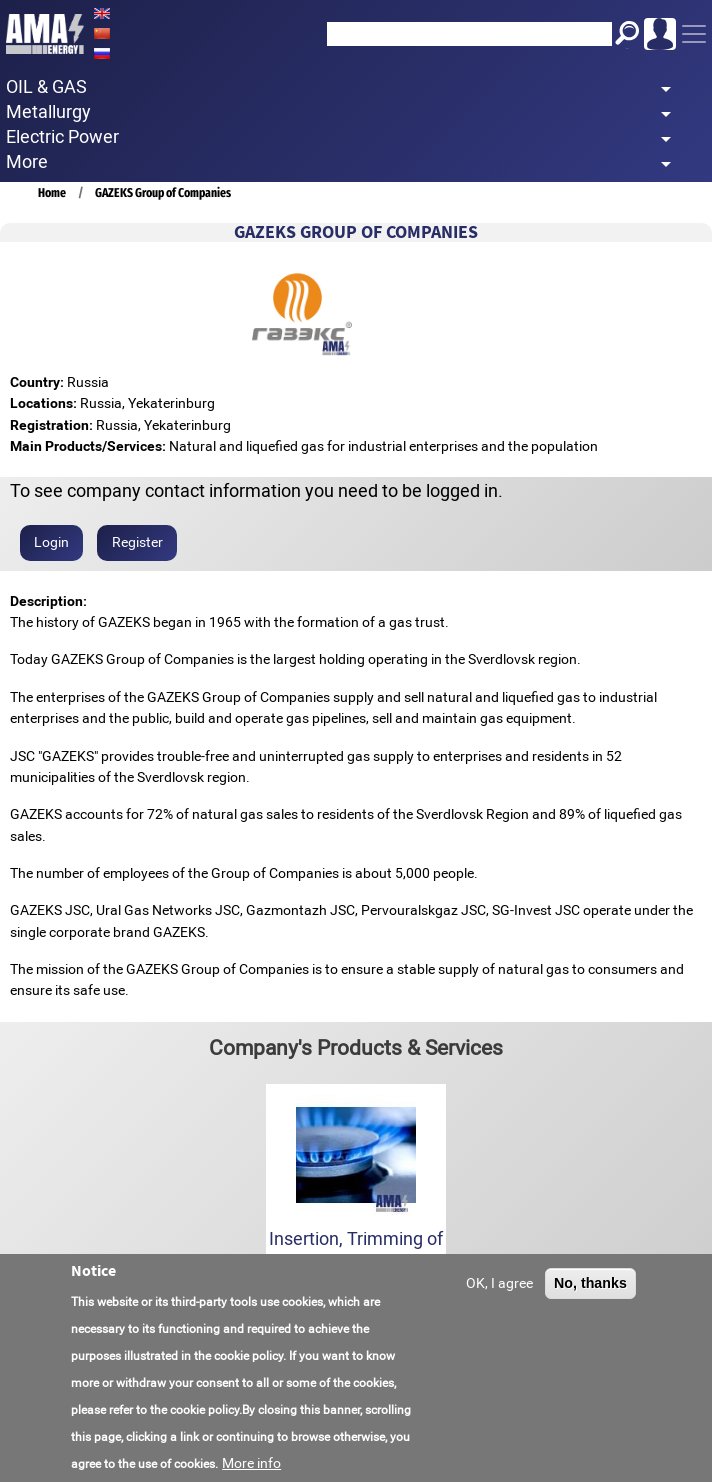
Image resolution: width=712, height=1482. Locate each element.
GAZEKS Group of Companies (163, 192)
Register (137, 542)
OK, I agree (499, 1286)
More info (251, 1466)
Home (52, 192)
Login (51, 542)
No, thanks (590, 1286)
